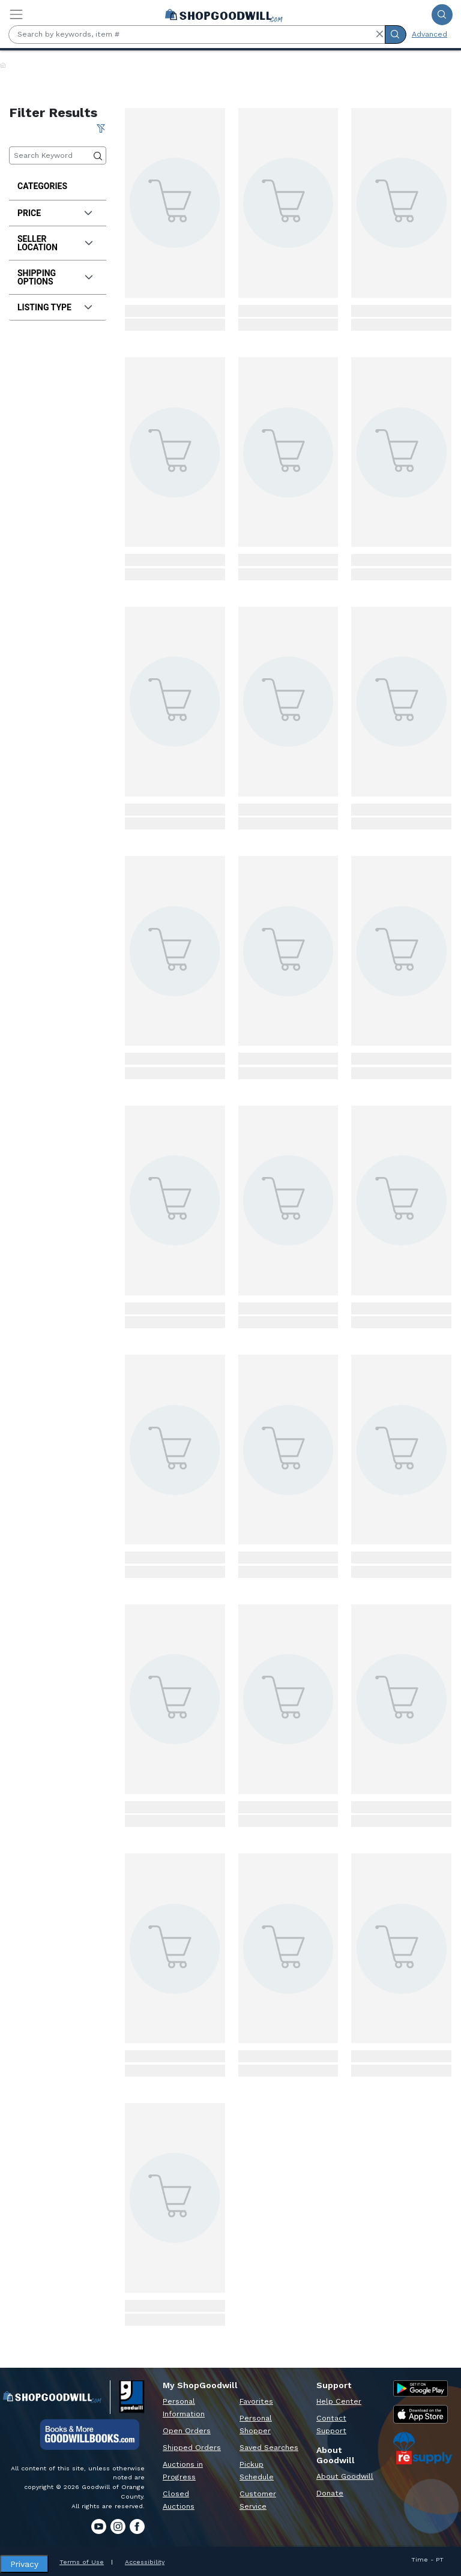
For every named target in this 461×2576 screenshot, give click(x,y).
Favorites (256, 2401)
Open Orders (187, 2431)
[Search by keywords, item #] (196, 34)
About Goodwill (344, 2476)
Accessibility (144, 2562)
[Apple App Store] (420, 2414)
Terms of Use (81, 2562)
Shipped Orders (192, 2447)
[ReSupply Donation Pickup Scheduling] (422, 2448)
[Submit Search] (442, 14)
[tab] (57, 213)
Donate (329, 2493)
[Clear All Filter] (100, 128)
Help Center (338, 2401)
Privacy (24, 2564)
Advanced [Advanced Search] (429, 34)
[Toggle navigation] (16, 14)
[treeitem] (57, 186)
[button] (379, 34)
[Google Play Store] (420, 2388)
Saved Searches (269, 2447)
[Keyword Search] (57, 155)
